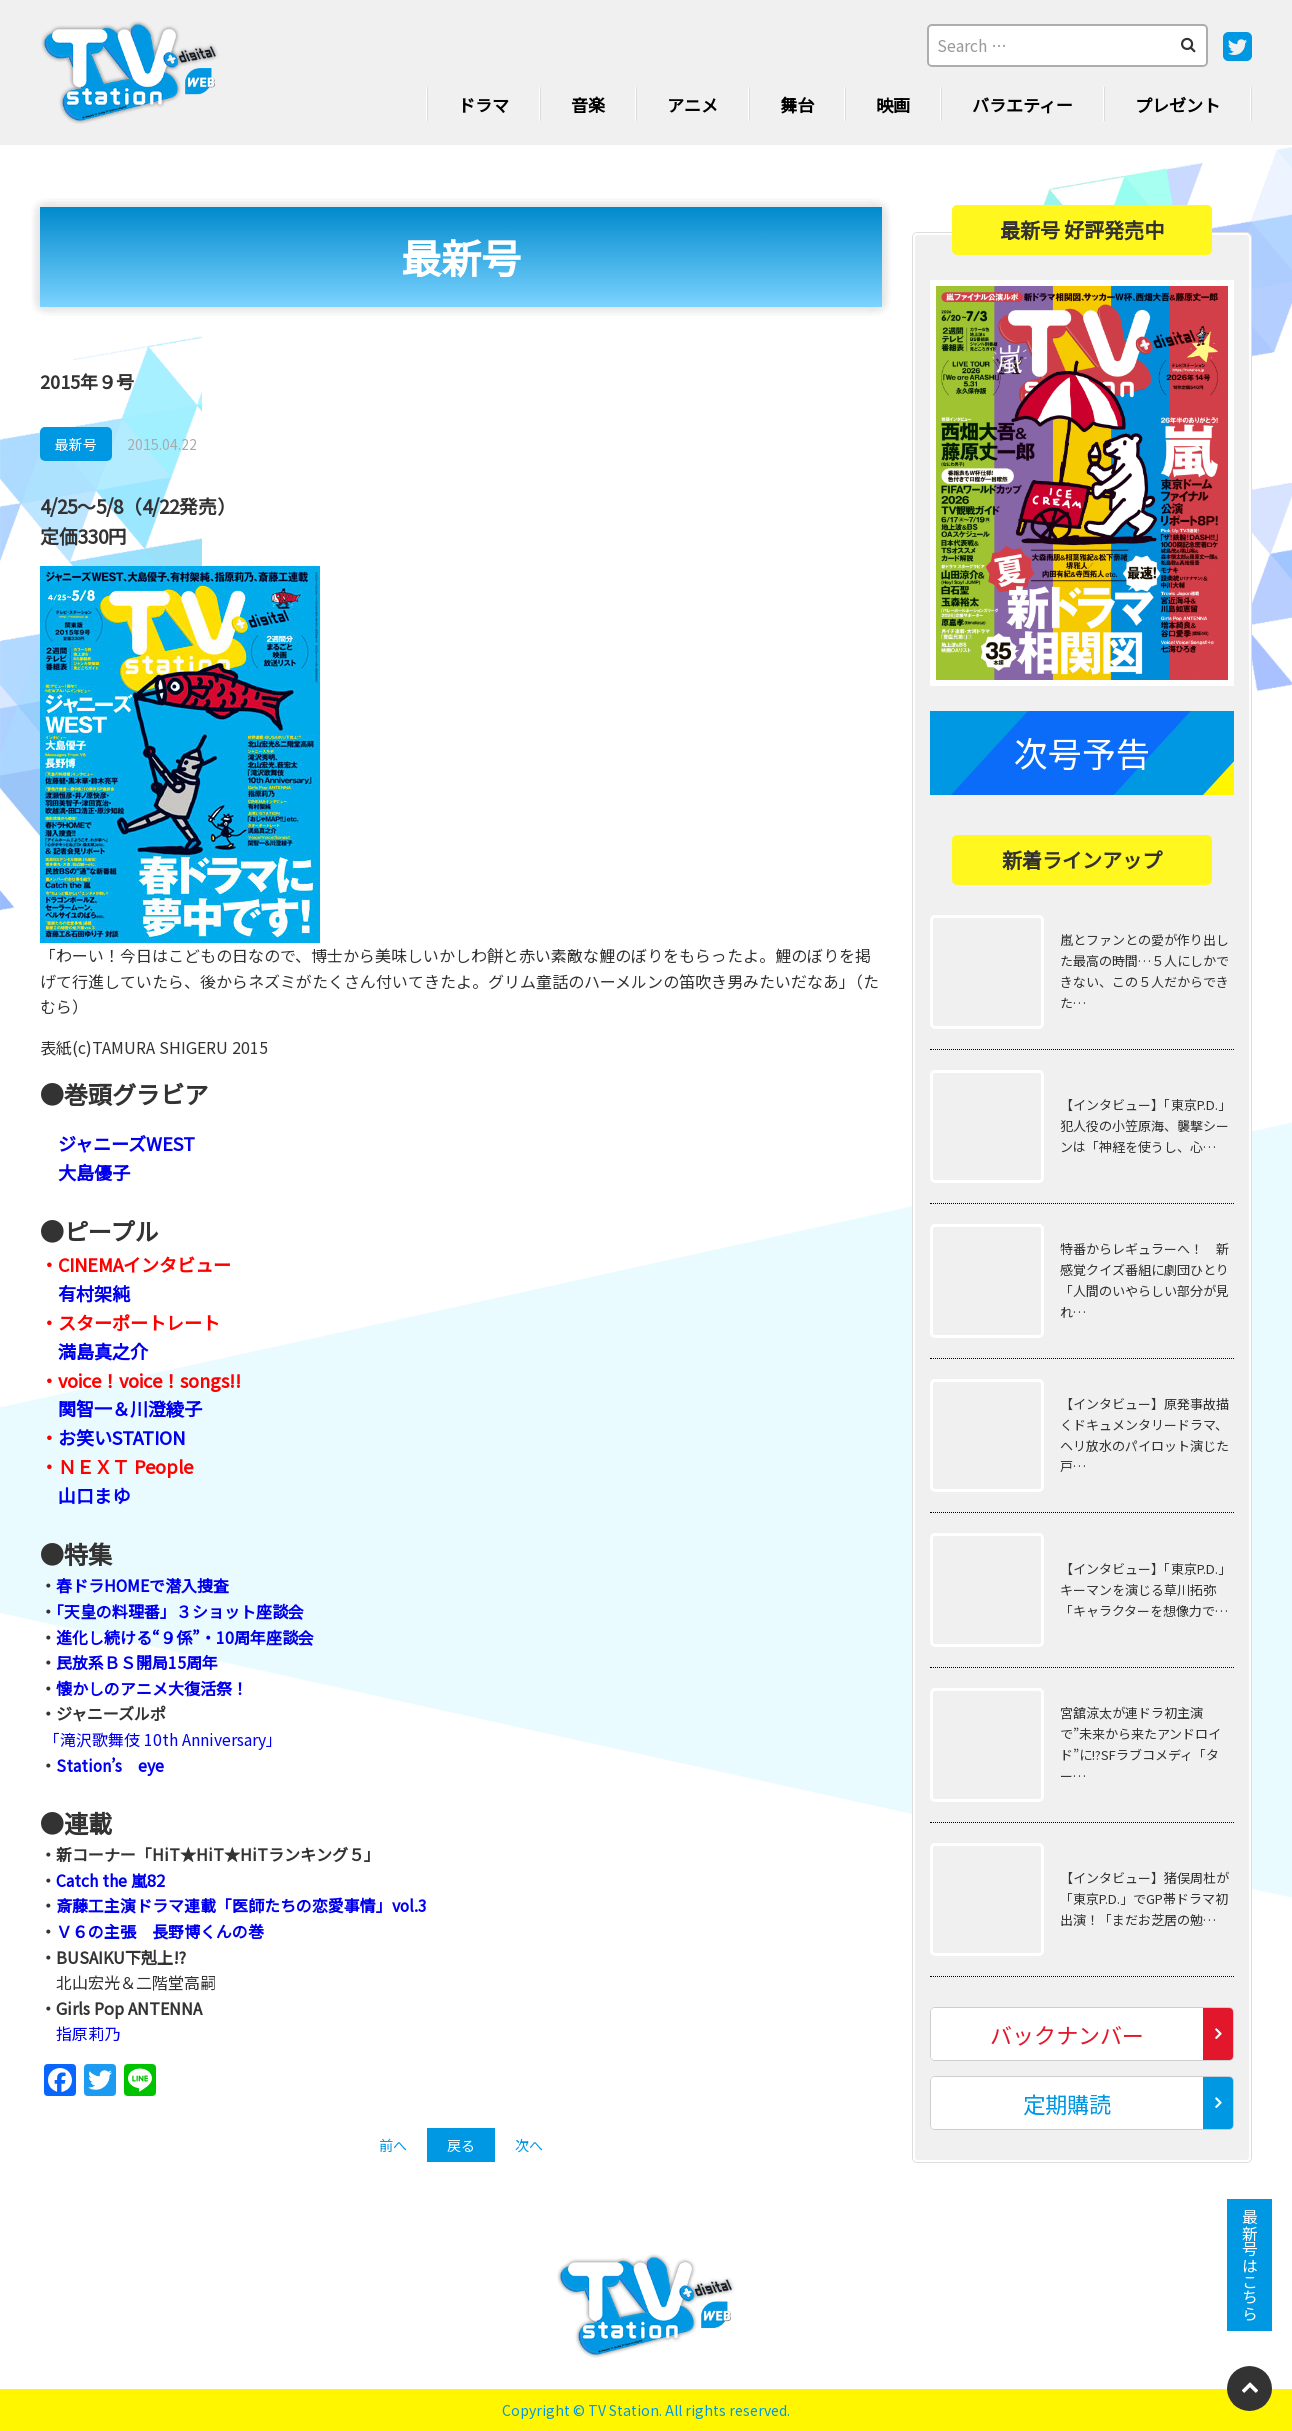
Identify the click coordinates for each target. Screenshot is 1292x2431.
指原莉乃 (88, 2033)
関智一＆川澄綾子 (130, 1408)
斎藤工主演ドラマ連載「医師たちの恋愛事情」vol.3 (242, 1905)
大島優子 (94, 1172)
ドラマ (483, 104)
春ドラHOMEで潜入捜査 (143, 1585)
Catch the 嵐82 (110, 1880)
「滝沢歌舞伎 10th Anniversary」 (163, 1739)
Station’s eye (110, 1765)
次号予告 (1082, 752)
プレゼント (1177, 104)
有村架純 (94, 1293)
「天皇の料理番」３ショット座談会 (180, 1611)
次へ (529, 2145)
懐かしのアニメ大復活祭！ (152, 1688)
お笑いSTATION (121, 1437)
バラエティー (1022, 104)
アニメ (692, 104)
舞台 (797, 104)
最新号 (76, 444)
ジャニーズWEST (126, 1143)
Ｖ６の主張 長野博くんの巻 (160, 1931)
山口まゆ (94, 1495)
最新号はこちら (1250, 2265)
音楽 (588, 104)
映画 (893, 104)
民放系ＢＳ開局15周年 (137, 1662)
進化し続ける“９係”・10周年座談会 (185, 1637)
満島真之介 (103, 1351)
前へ (393, 2145)
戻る (461, 2145)
